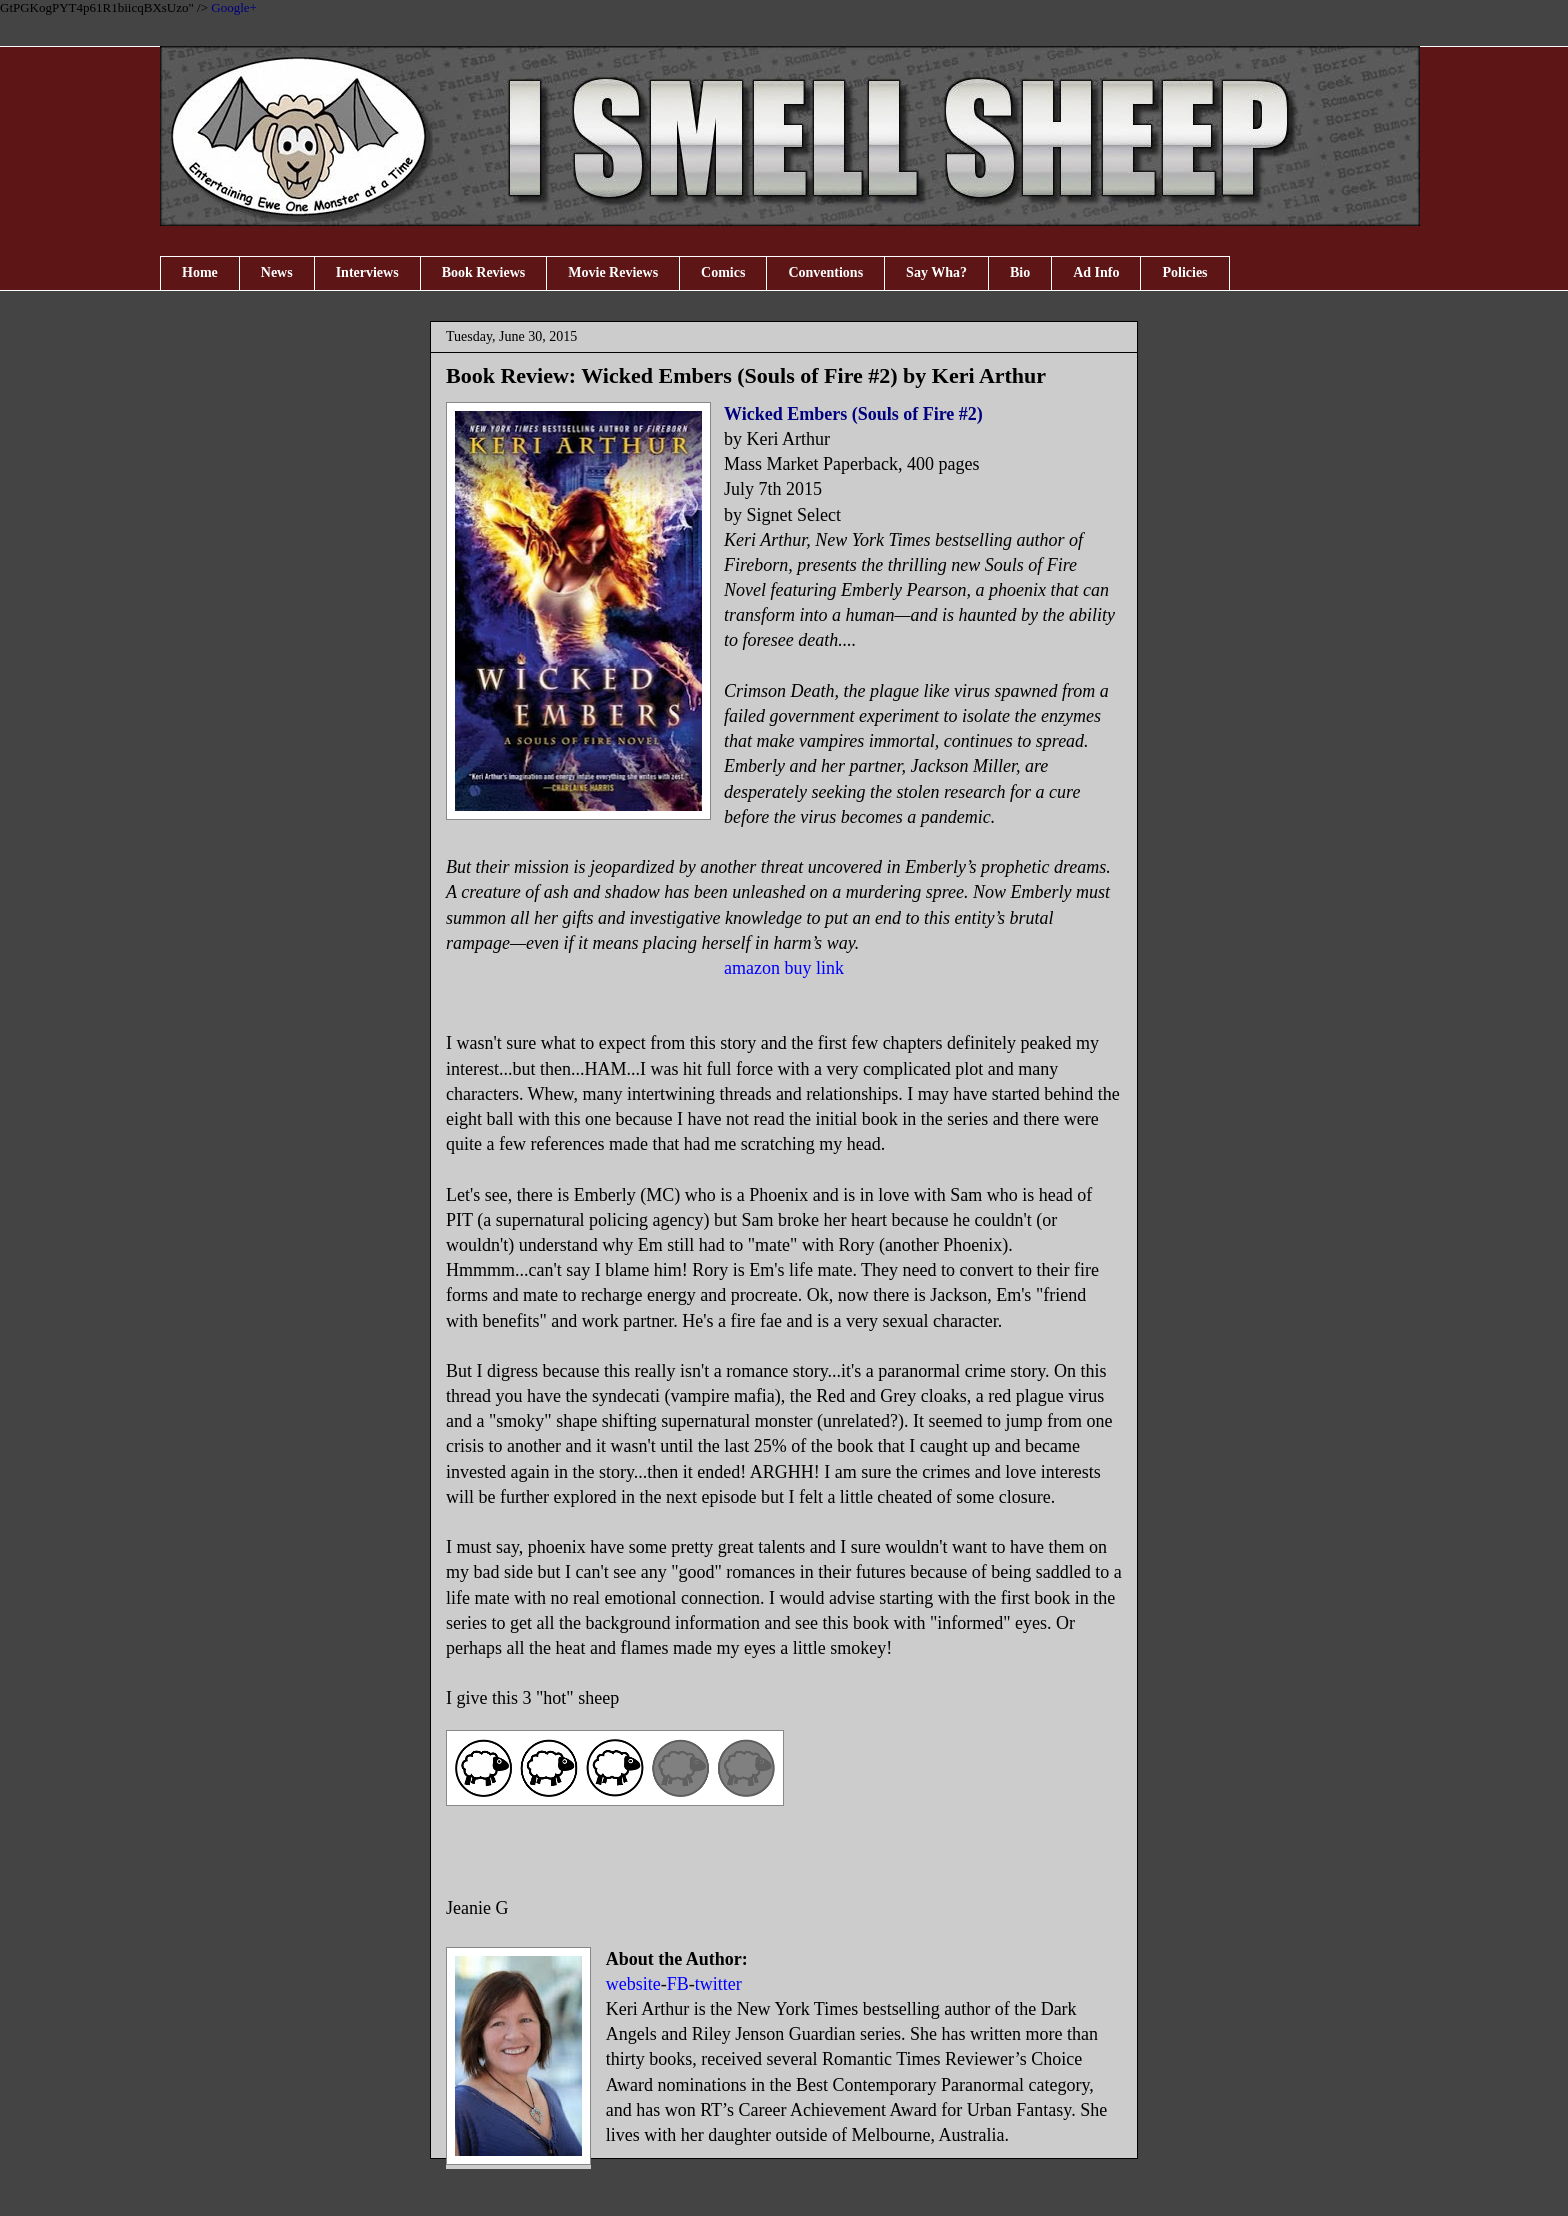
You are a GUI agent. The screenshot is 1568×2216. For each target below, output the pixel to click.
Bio (1020, 272)
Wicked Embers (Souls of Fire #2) (853, 414)
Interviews (367, 272)
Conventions (825, 272)
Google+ (234, 7)
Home (200, 272)
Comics (723, 272)
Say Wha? (936, 272)
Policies (1184, 272)
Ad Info (1096, 272)
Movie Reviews (613, 272)
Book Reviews (484, 272)
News (277, 272)
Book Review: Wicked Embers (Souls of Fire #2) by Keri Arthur (746, 375)
